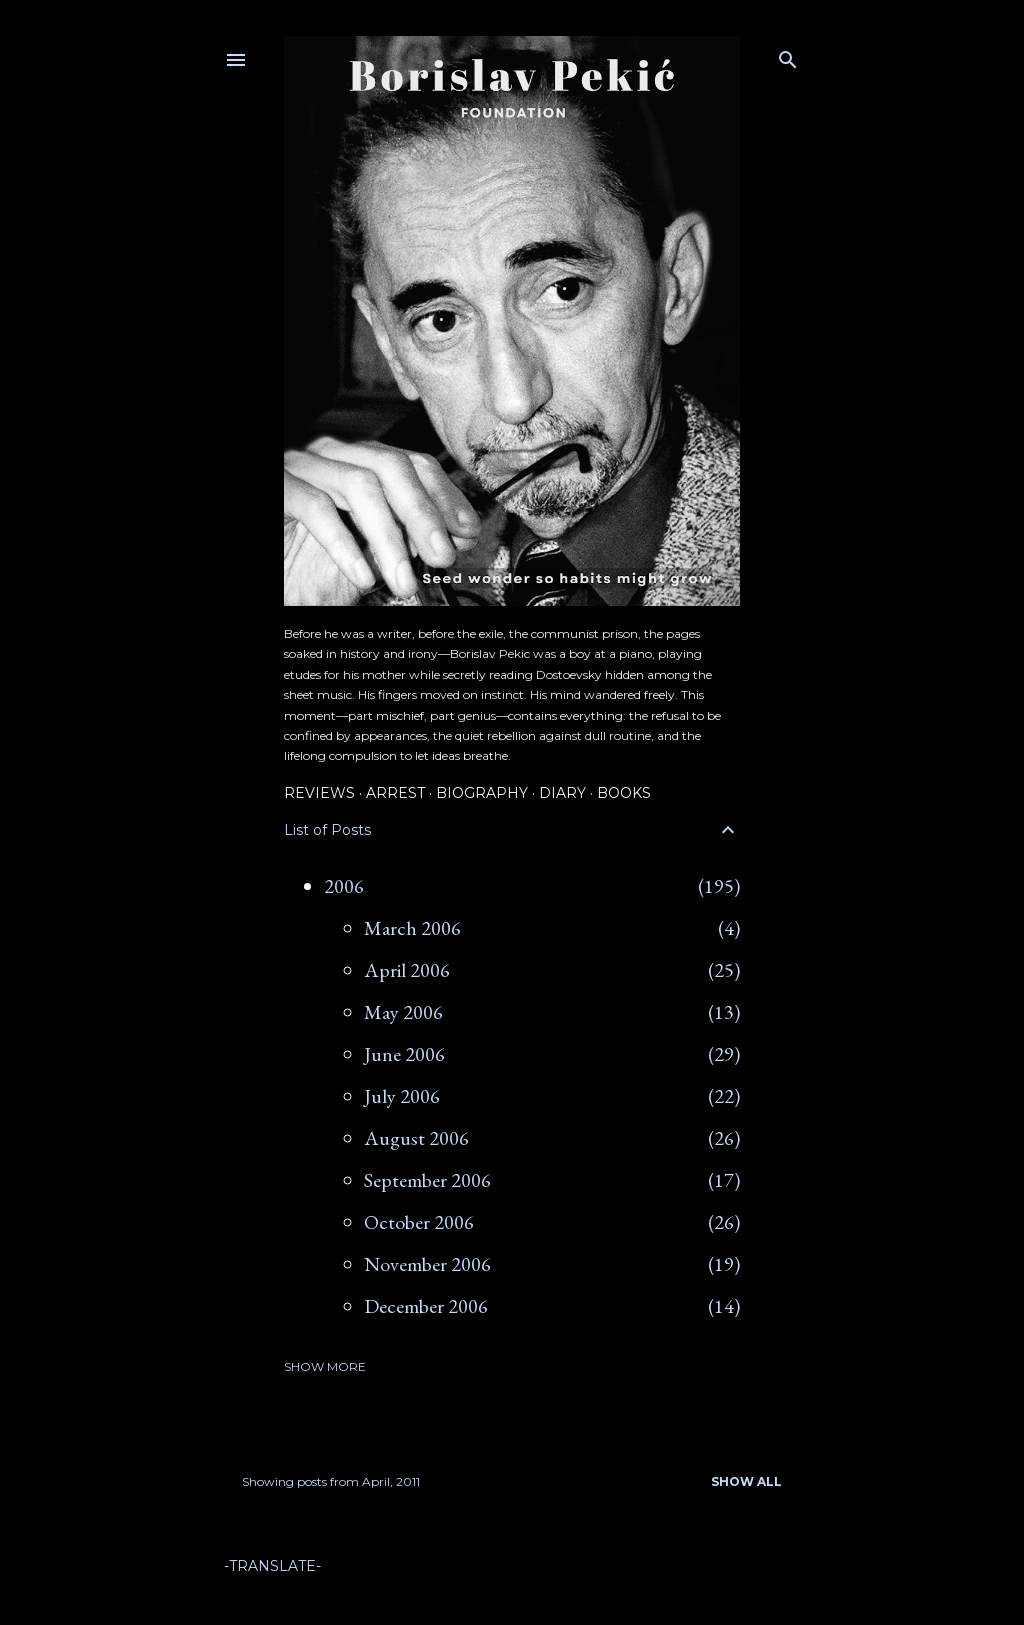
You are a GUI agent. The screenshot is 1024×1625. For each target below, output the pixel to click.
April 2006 (407, 970)
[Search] (788, 55)
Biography (482, 793)
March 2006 (412, 928)
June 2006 (404, 1054)
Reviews (319, 793)
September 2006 (427, 1180)
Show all (746, 1481)
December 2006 (426, 1306)
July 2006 (402, 1096)
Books (624, 793)
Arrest (395, 793)
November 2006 (427, 1264)
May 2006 (403, 1012)
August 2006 (416, 1138)
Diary (562, 793)
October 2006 (419, 1222)
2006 (344, 886)
